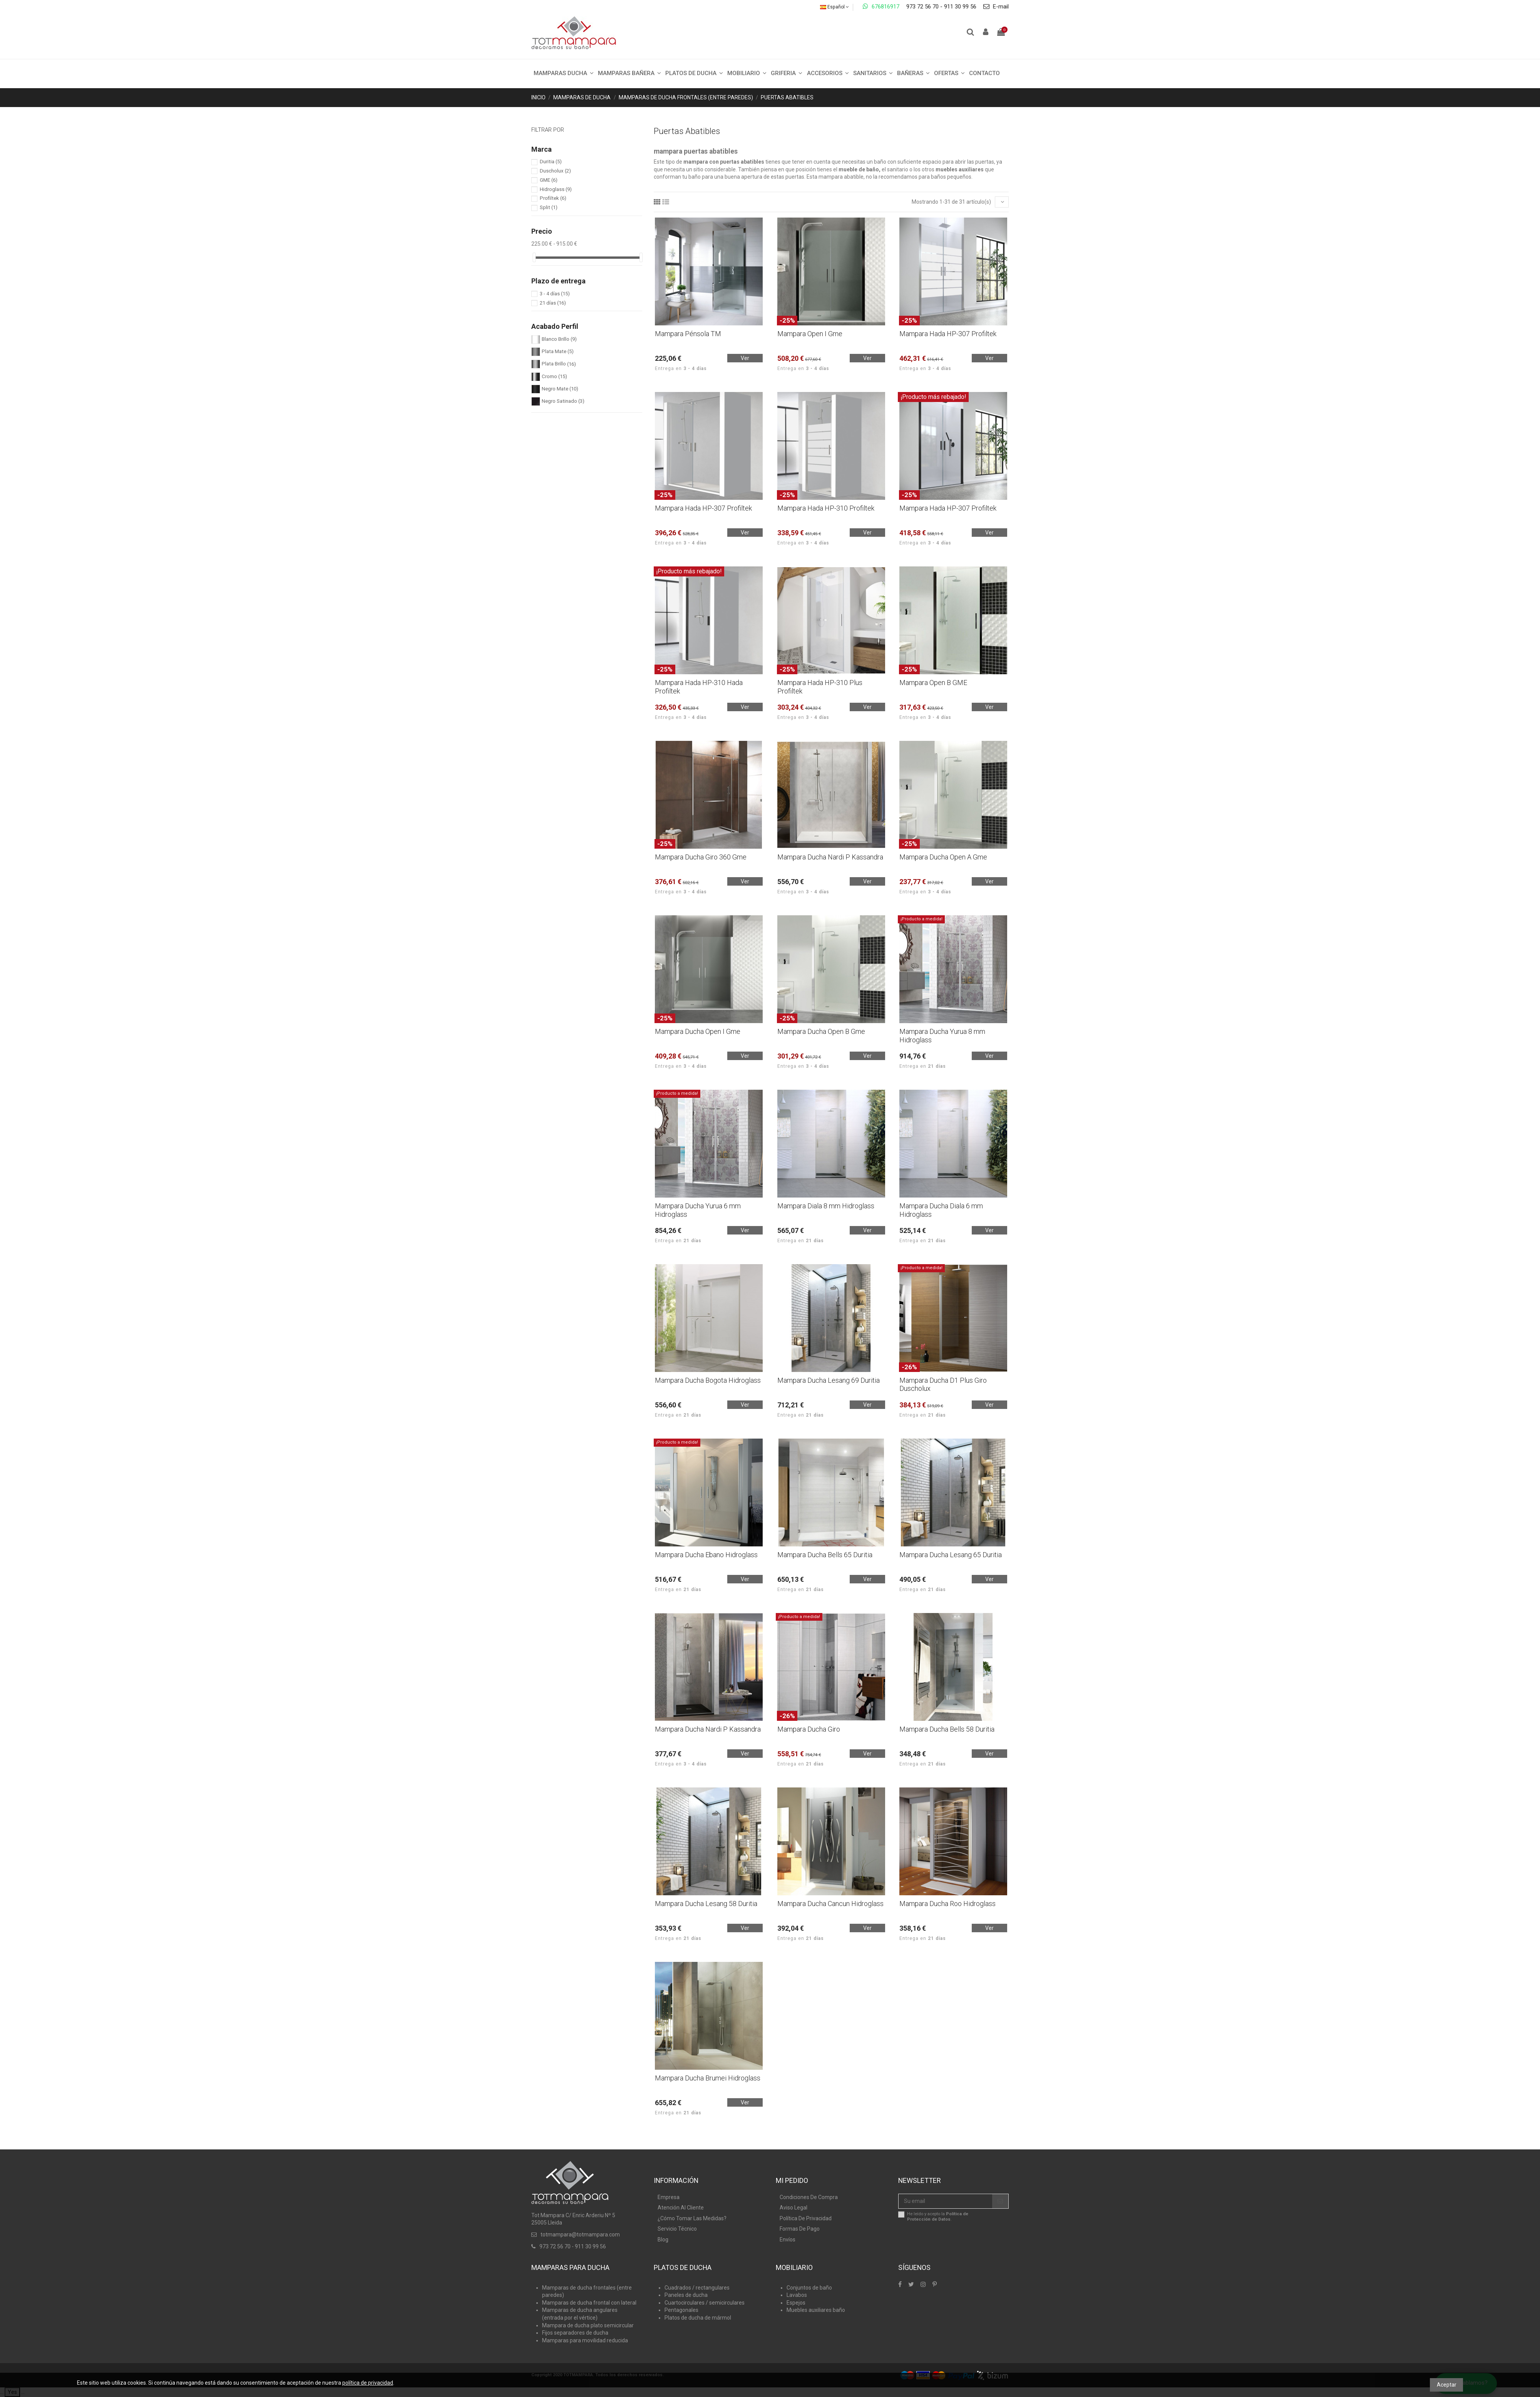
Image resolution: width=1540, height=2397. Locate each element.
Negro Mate (560, 389)
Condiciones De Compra (809, 2197)
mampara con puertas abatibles (723, 162)
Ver (745, 358)
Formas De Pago (800, 2229)
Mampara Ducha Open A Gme (943, 857)
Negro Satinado (563, 401)
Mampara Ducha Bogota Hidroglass (708, 1380)
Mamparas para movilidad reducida (585, 2340)
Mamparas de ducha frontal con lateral (589, 2303)
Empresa (669, 2197)
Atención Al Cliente (681, 2207)
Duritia (551, 161)
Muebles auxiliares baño (816, 2310)
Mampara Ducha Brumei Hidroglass (707, 2078)
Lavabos (797, 2295)
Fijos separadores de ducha (575, 2333)
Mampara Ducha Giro (808, 1729)
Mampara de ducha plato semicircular (588, 2325)
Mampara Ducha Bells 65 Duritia (824, 1555)
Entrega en (681, 368)
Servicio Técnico (677, 2229)
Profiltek (553, 198)
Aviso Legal (793, 2207)
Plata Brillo (559, 364)
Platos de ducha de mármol (698, 2318)
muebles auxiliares (960, 169)
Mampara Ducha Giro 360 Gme (701, 857)
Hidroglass (556, 189)
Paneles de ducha (686, 2295)
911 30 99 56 (960, 6)
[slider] (534, 257)
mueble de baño (859, 169)
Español (834, 7)
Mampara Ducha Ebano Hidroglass (706, 1555)
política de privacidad (367, 2383)
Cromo (554, 376)
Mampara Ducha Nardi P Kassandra (830, 857)
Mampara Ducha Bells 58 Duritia (946, 1729)
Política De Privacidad (806, 2218)
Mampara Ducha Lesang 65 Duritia (950, 1555)
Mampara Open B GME (933, 682)
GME (548, 180)
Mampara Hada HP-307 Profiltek (947, 334)
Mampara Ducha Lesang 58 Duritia (706, 1904)
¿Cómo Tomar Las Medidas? (692, 2218)
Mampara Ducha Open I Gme (697, 1031)
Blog (663, 2239)
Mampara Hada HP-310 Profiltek (825, 508)
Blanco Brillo (559, 339)
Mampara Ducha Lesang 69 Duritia (828, 1380)
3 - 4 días (555, 293)
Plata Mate (558, 351)
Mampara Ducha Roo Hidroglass (947, 1904)
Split (548, 207)
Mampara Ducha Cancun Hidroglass (830, 1904)
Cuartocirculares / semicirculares (705, 2303)
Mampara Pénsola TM (688, 334)
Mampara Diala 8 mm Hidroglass (825, 1206)
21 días (553, 303)
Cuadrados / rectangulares (697, 2288)
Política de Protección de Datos (937, 2216)
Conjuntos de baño (809, 2288)
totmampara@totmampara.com (580, 2234)
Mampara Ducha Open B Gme (821, 1031)
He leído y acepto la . (937, 2216)
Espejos (796, 2303)
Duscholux (555, 171)
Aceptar (1446, 2385)
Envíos (787, 2239)
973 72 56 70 (922, 6)
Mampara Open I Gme (809, 334)
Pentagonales (681, 2310)
